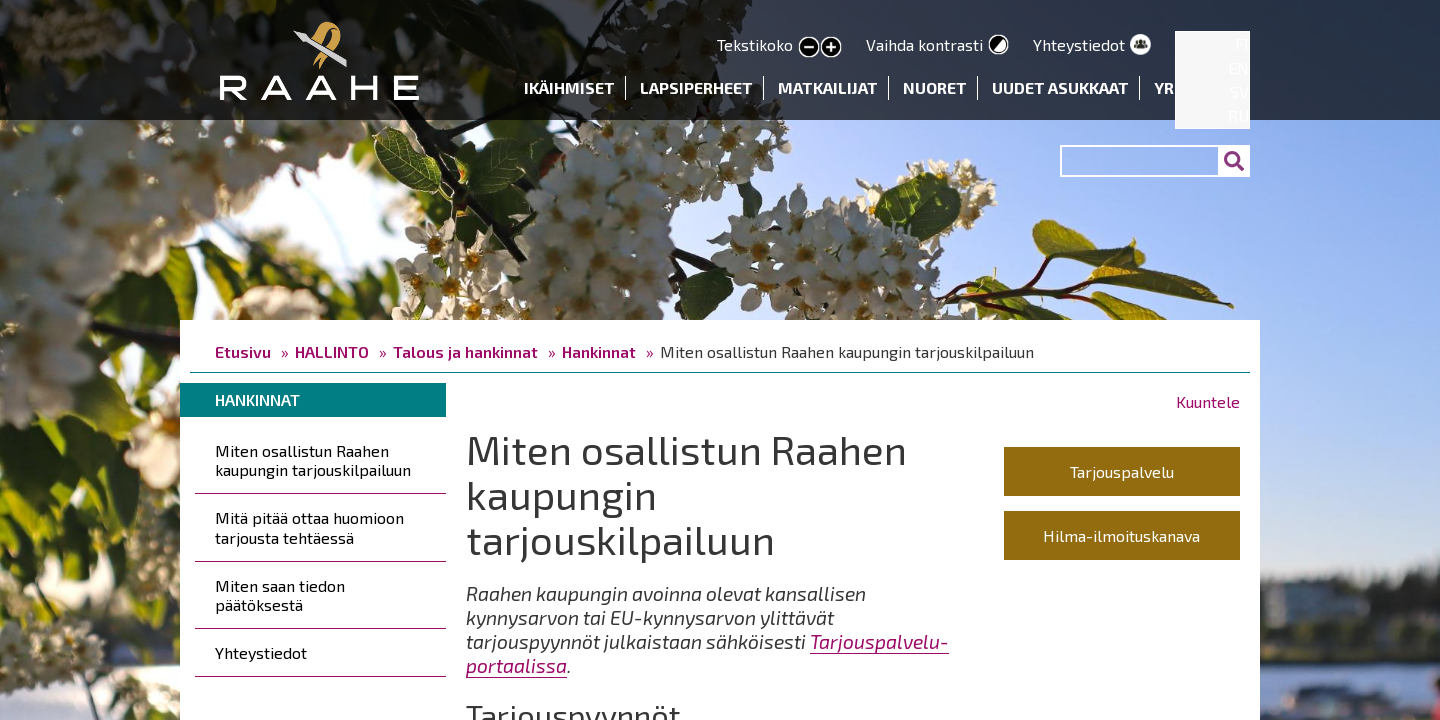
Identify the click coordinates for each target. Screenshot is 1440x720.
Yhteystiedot (1079, 44)
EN (1238, 67)
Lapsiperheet (696, 87)
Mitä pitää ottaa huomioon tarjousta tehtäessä (309, 527)
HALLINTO (332, 351)
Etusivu (243, 351)
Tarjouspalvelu (1122, 471)
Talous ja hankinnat (465, 351)
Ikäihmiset (569, 87)
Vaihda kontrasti (924, 44)
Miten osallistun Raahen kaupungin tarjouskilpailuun (313, 460)
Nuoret (935, 87)
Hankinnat (599, 351)
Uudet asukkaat (1060, 87)
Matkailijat (828, 87)
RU (1238, 115)
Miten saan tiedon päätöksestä (280, 595)
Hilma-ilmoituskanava (1121, 535)
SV (1239, 91)
